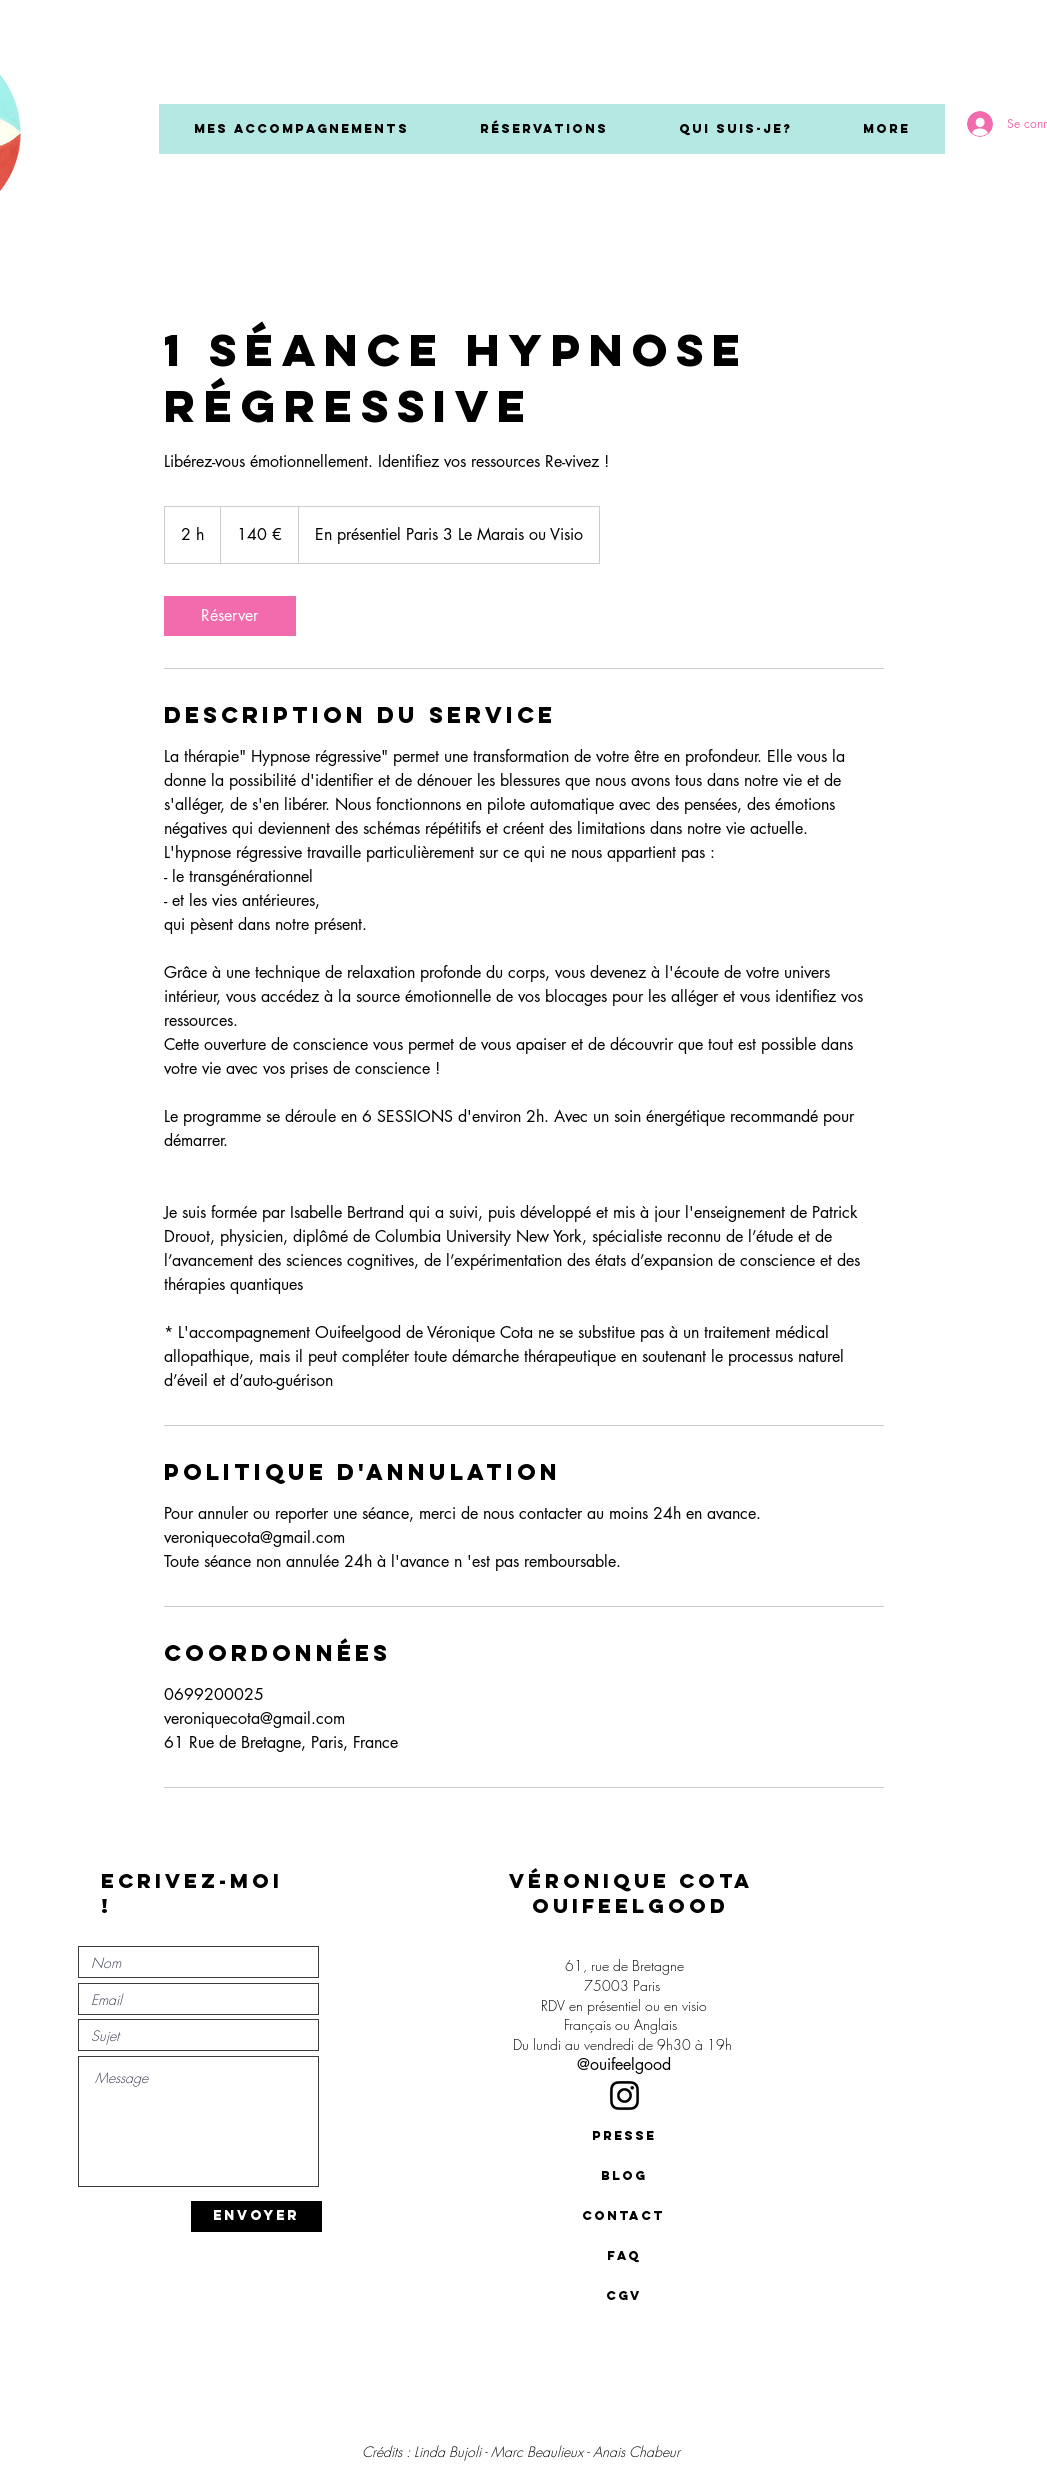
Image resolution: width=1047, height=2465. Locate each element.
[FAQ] (624, 2256)
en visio (685, 2005)
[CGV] (624, 2296)
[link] (230, 616)
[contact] (624, 2216)
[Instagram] (624, 2095)
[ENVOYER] (256, 2216)
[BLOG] (624, 2176)
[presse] (624, 2136)
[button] (301, 129)
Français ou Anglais (624, 2024)
